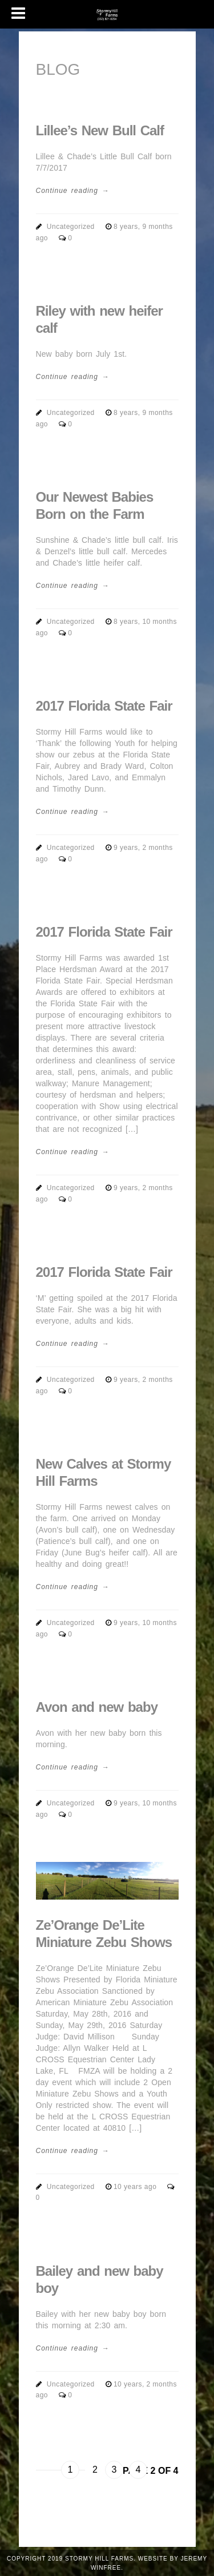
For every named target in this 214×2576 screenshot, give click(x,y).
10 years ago (136, 2187)
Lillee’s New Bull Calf (100, 130)
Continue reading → (73, 191)
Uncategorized (71, 227)
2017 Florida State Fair (104, 705)
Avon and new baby (97, 1707)
